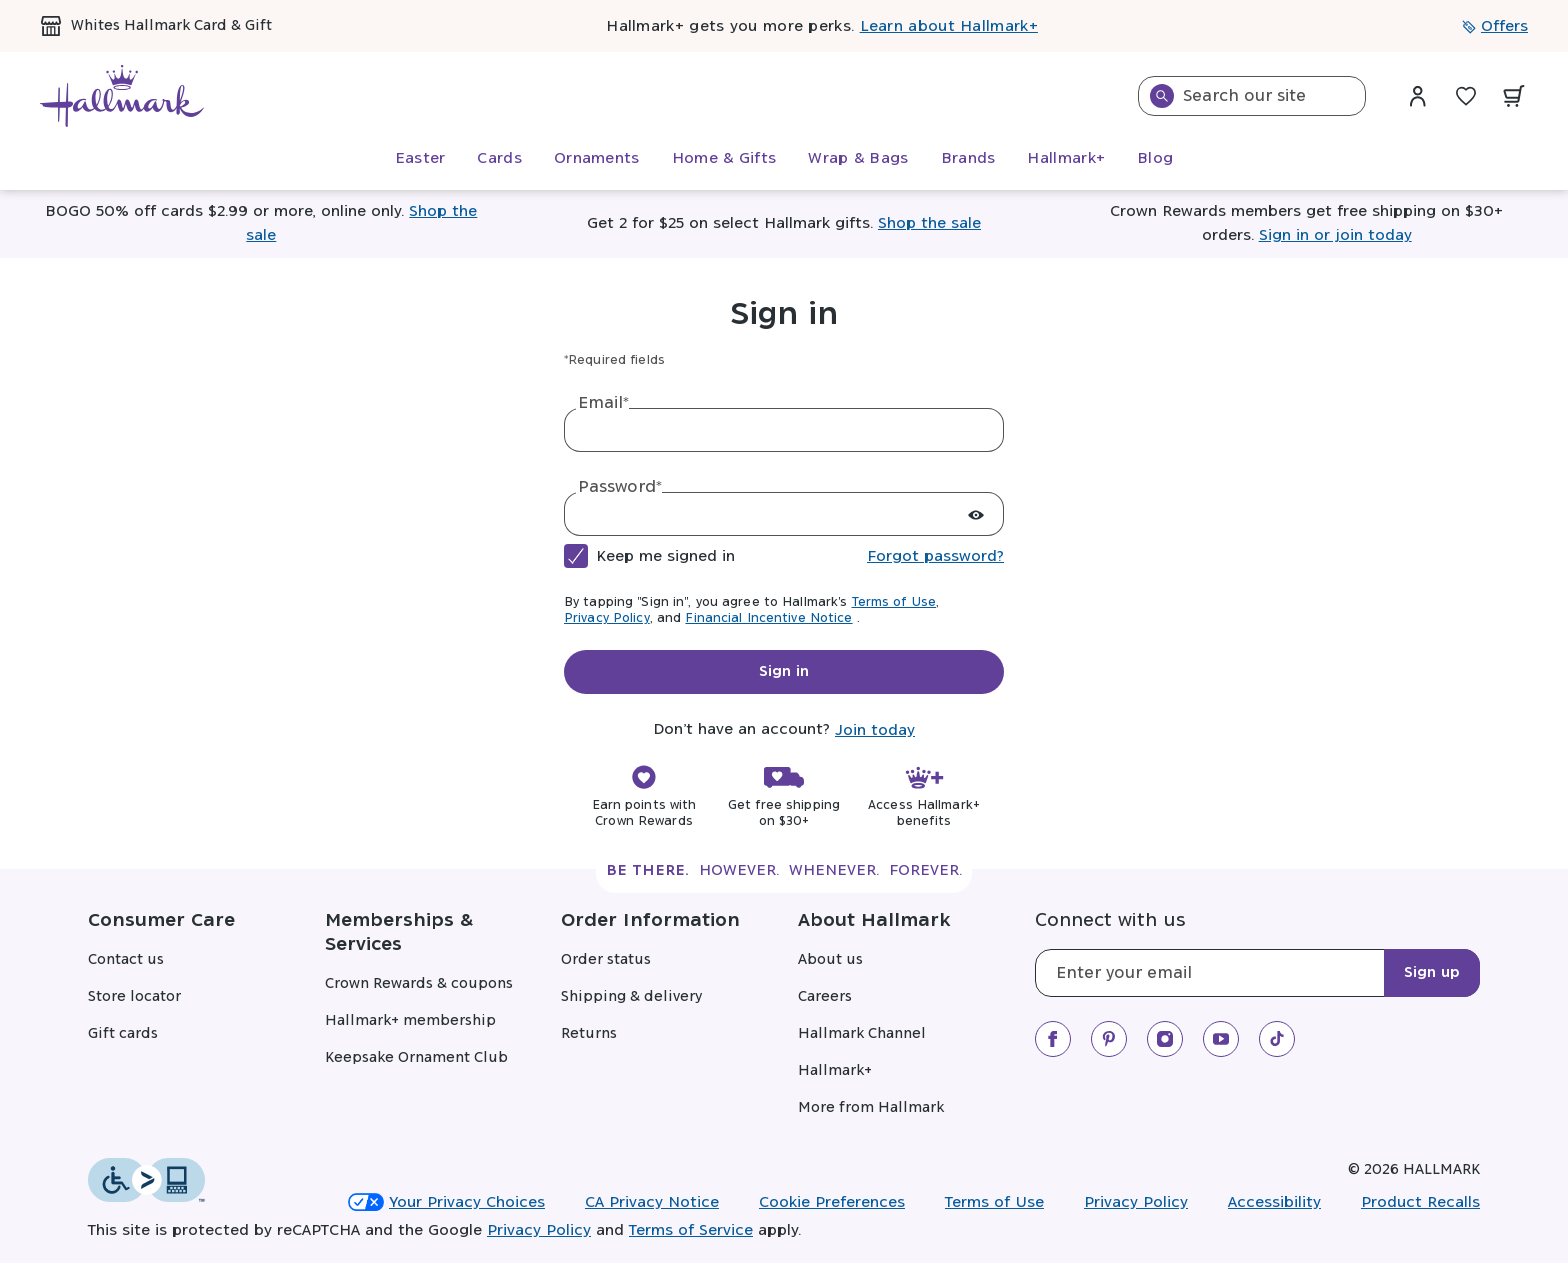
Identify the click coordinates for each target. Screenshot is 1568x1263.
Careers (825, 997)
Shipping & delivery (631, 997)
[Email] (1257, 973)
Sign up (1432, 973)
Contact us (126, 960)
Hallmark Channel (862, 1034)
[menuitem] (420, 159)
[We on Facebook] (1053, 1039)
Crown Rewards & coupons (419, 984)
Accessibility (1274, 1202)
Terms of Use (894, 602)
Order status (606, 960)
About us (830, 960)
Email (603, 403)
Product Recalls (1420, 1202)
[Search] (1162, 96)
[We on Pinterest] (1109, 1039)
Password (620, 487)
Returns (589, 1034)
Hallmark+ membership (410, 1021)
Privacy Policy (607, 618)
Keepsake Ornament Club (416, 1058)
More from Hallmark (871, 1108)
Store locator (134, 997)
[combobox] (1252, 96)
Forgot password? (935, 556)
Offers (1495, 26)
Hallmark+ (835, 1071)
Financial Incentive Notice (768, 618)
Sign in (784, 672)
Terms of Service (691, 1230)
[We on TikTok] (1277, 1039)
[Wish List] (1466, 96)
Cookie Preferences (832, 1202)
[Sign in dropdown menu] (1418, 96)
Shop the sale (929, 223)
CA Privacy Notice (652, 1202)
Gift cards (123, 1034)
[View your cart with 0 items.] (1514, 96)
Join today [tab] (875, 730)
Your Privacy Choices (446, 1201)
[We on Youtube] (1221, 1039)
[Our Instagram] (1165, 1039)
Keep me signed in (665, 556)
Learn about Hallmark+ (949, 26)
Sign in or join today (1335, 235)
